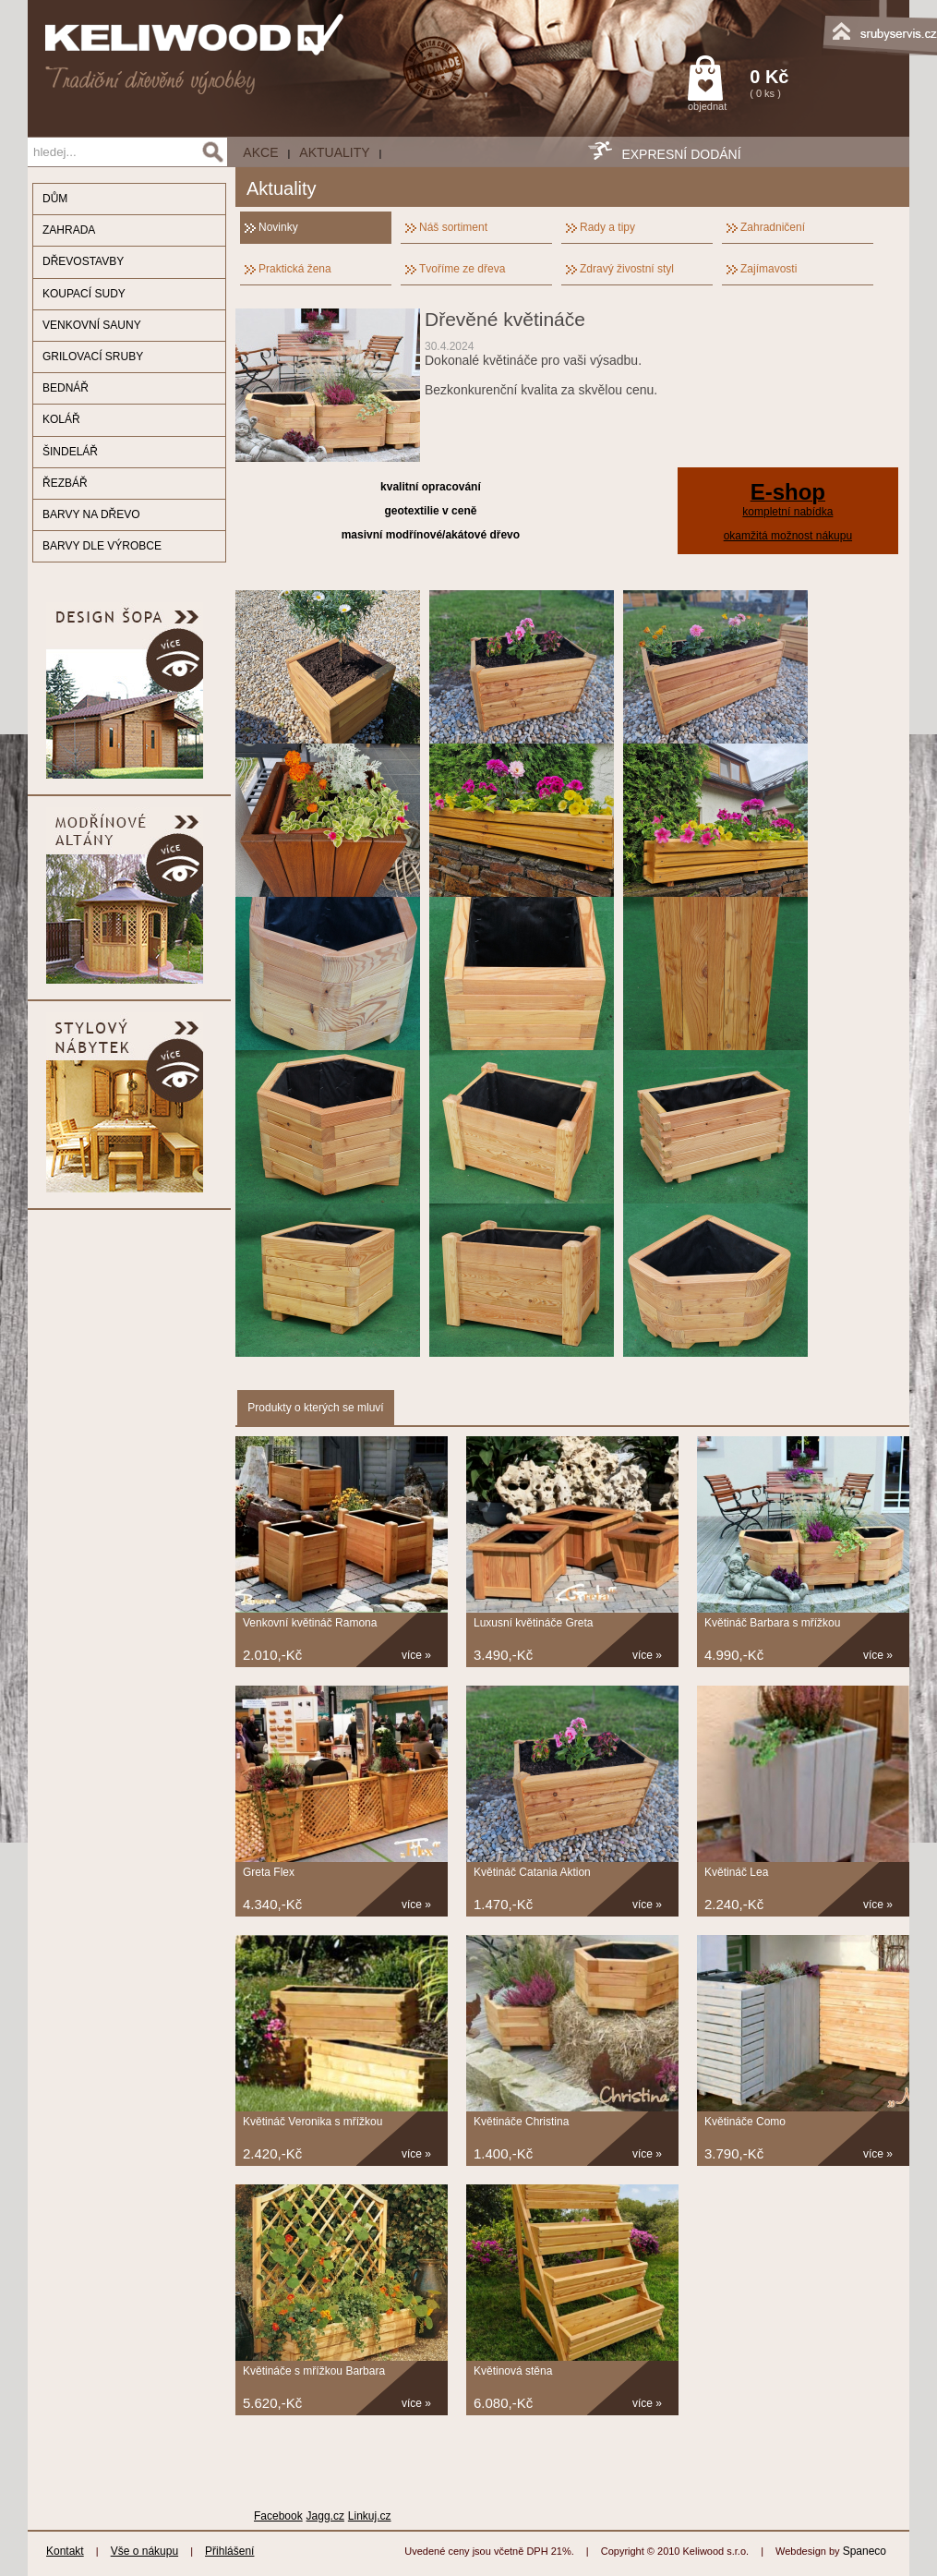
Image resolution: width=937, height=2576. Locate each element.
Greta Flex (268, 1872)
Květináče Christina (521, 2121)
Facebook (278, 2515)
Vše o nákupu (144, 2551)
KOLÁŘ (61, 419)
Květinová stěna (513, 2370)
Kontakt (65, 2551)
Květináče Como (745, 2121)
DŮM (54, 198)
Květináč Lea (736, 1872)
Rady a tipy (607, 227)
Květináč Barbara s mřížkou (772, 1622)
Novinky (278, 227)
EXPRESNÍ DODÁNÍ (680, 154)
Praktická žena (294, 268)
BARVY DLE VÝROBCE (102, 545)
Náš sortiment (453, 227)
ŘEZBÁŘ (65, 483)
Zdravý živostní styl (627, 268)
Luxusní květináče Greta (533, 1622)
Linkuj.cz (369, 2515)
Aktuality (334, 152)
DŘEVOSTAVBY (83, 261)
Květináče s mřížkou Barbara (314, 2370)
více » (416, 1655)
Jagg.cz (325, 2515)
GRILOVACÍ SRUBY (92, 356)
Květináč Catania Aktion (532, 1872)
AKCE (260, 152)
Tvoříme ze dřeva (462, 268)
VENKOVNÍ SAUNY (91, 325)
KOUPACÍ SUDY (84, 293)
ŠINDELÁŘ (70, 451)
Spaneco (864, 2551)
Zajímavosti (768, 268)
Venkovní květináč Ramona (310, 1622)
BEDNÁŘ (65, 387)
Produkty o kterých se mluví (315, 1407)
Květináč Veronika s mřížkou (312, 2121)
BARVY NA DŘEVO (91, 514)
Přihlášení (229, 2551)
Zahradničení (772, 227)
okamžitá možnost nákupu (788, 535)
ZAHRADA (68, 230)
